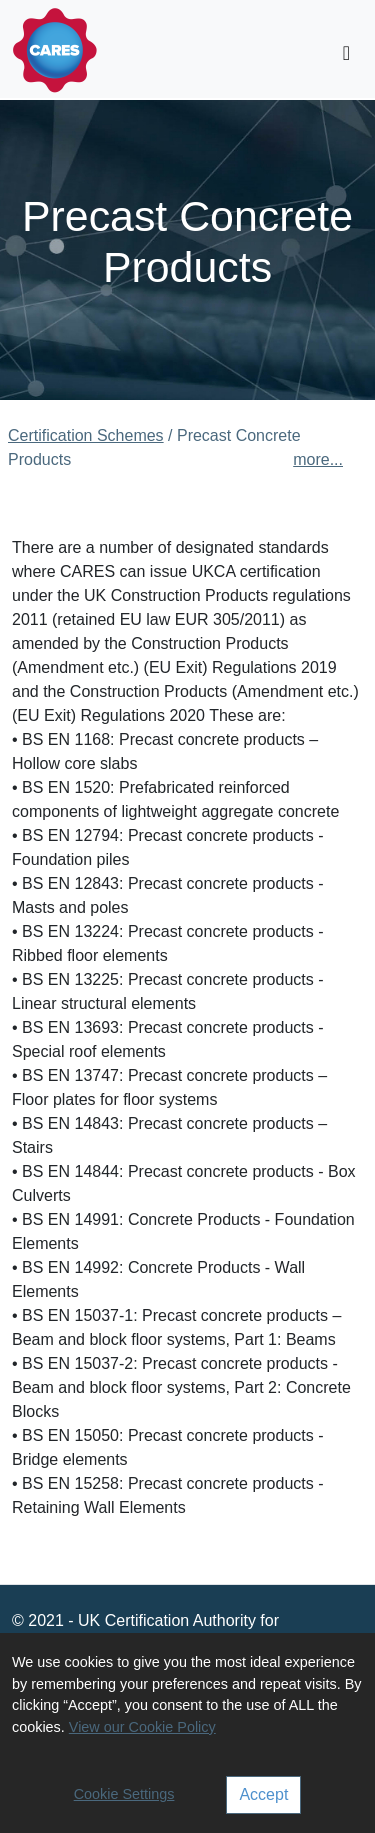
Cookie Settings (124, 1794)
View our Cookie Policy (142, 1727)
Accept (263, 1794)
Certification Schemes (86, 435)
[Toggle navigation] (346, 53)
